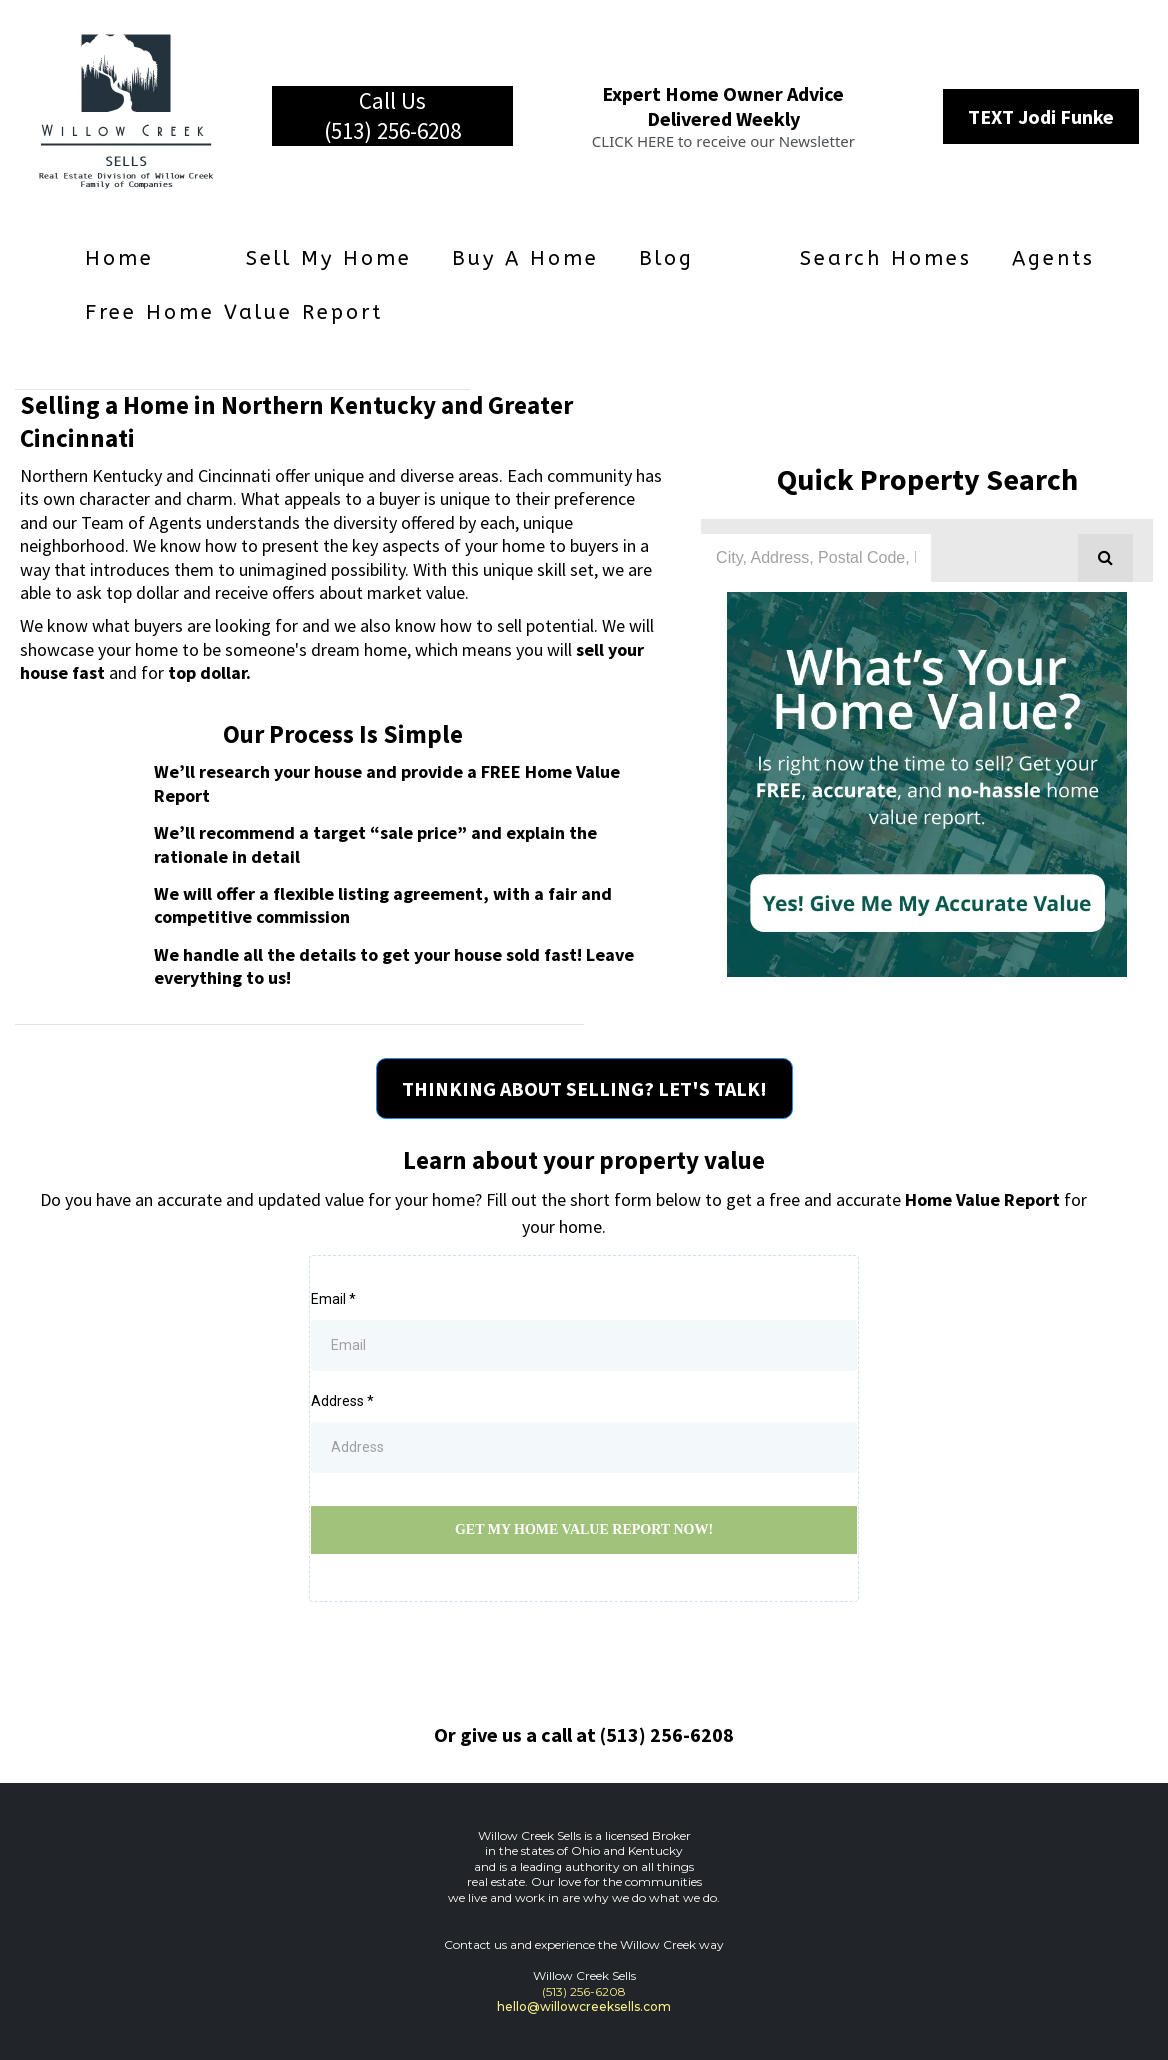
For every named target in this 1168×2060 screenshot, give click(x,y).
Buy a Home (525, 258)
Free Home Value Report (234, 312)
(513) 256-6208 (584, 1991)
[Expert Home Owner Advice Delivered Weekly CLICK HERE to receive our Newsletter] (723, 116)
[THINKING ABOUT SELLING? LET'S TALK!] (584, 1088)
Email (333, 1299)
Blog (666, 258)
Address (342, 1401)
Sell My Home (329, 258)
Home (119, 258)
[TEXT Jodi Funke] (1041, 116)
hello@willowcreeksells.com (584, 2006)
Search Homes (886, 258)
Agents (1053, 258)
